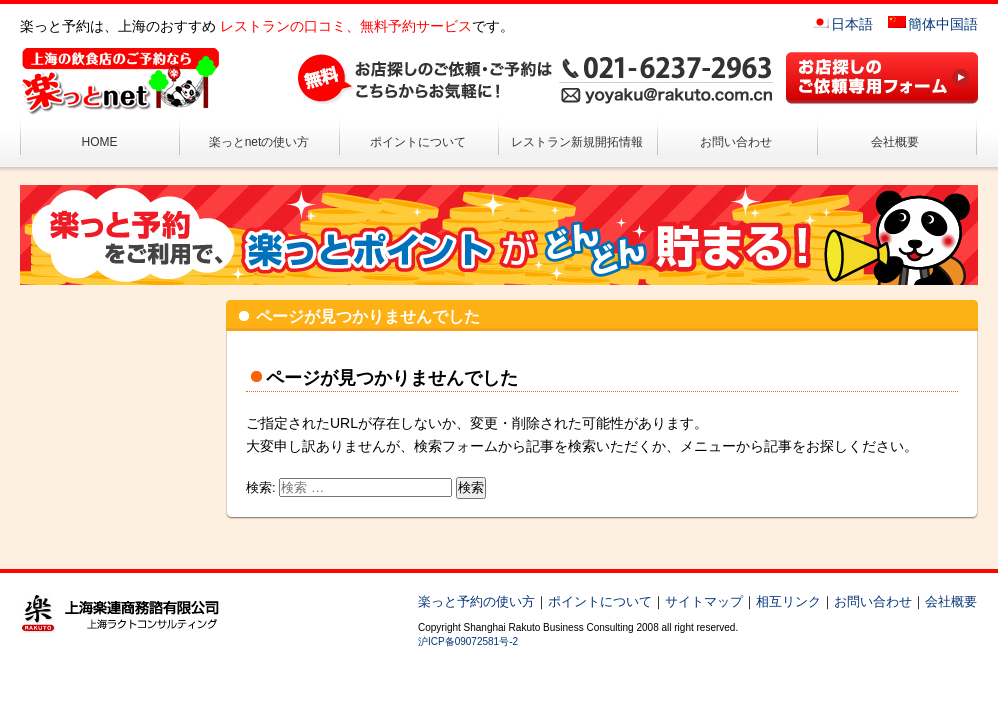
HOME (100, 142)
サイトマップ (704, 601)
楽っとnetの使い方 (259, 142)
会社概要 (895, 142)
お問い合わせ (736, 142)
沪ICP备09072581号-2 (468, 641)
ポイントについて (418, 142)
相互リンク (788, 601)
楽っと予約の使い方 (476, 601)
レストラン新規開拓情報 (577, 142)
